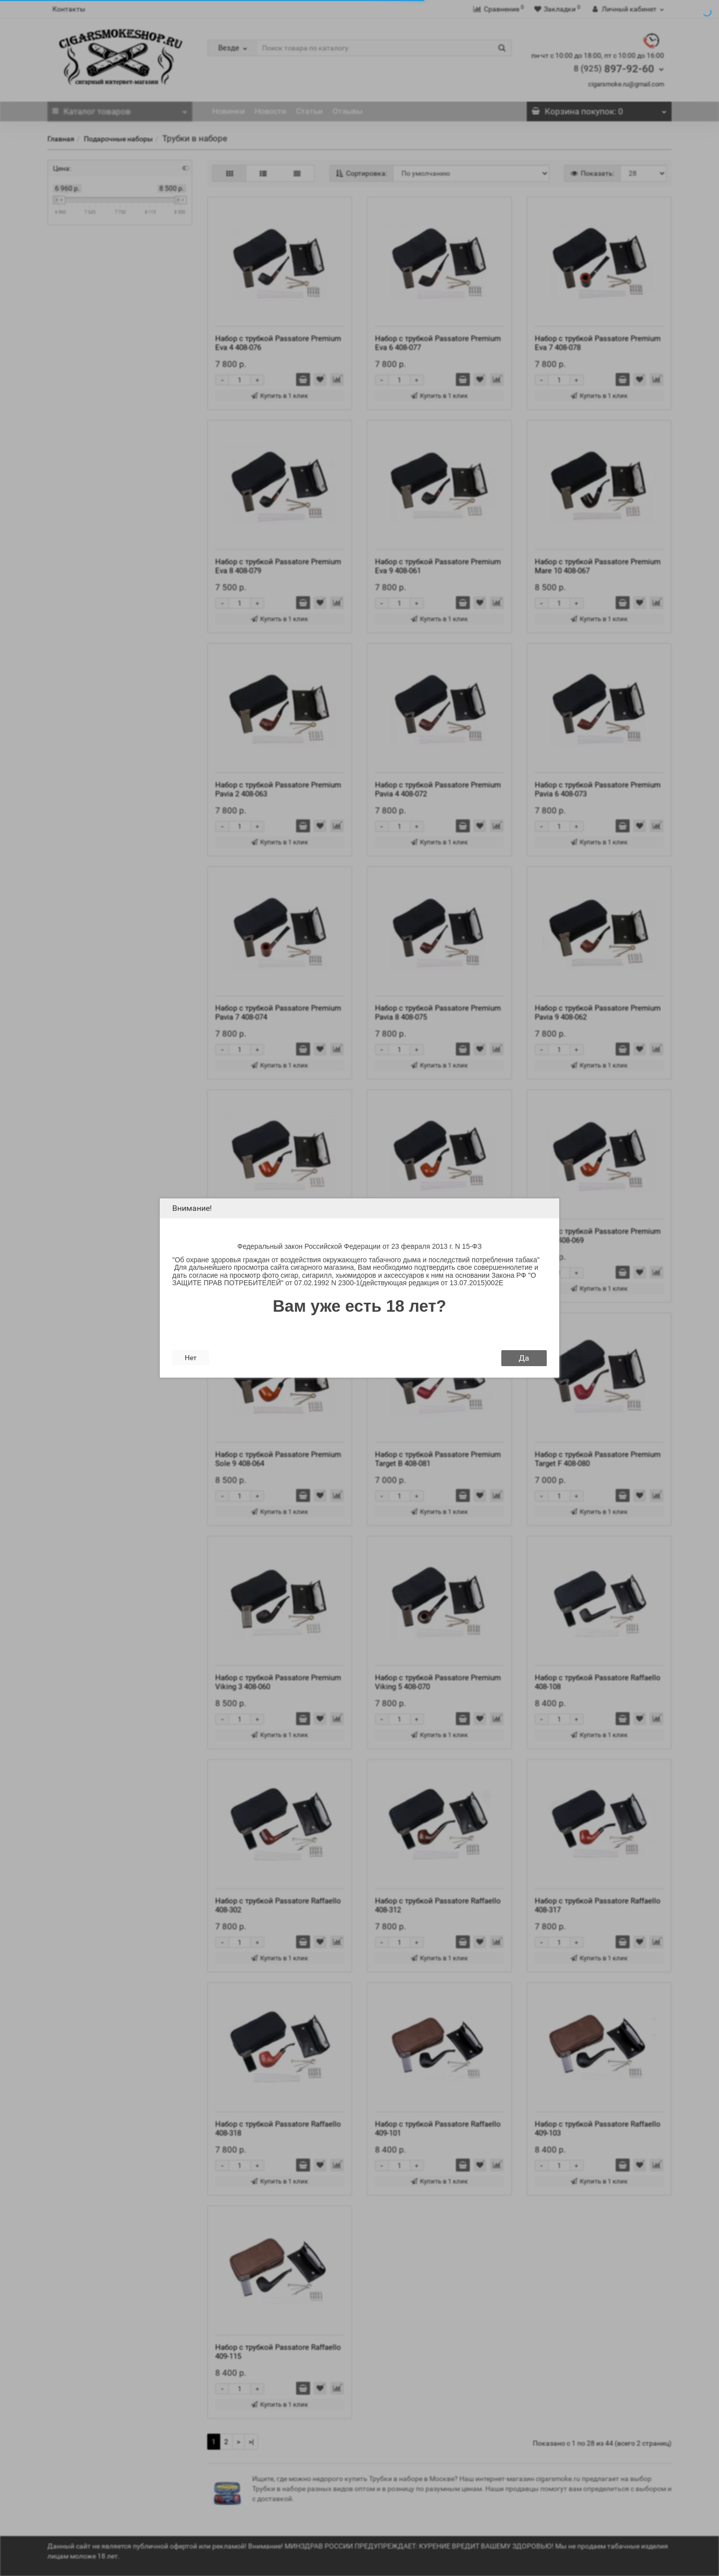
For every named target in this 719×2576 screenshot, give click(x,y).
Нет (191, 1358)
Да (524, 1358)
